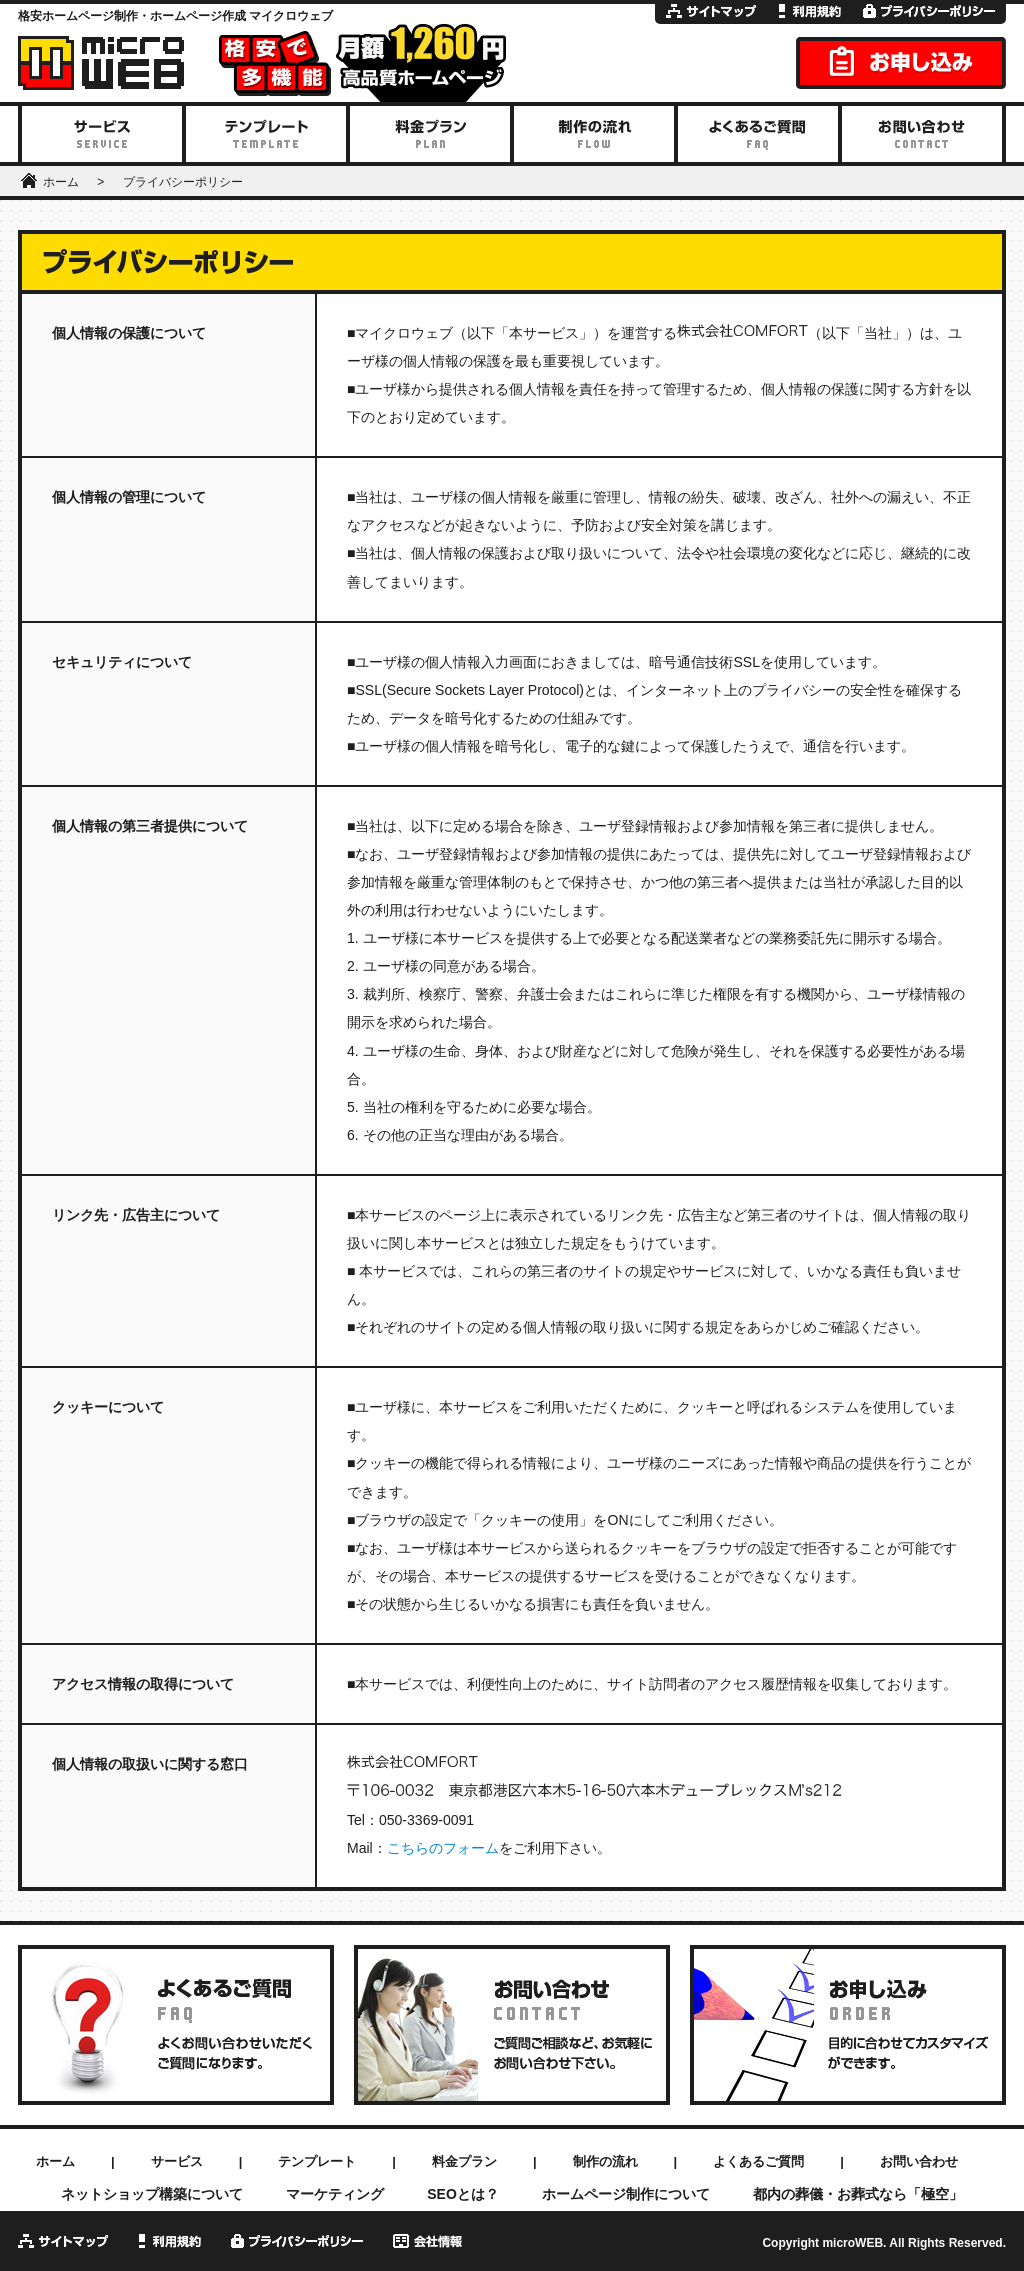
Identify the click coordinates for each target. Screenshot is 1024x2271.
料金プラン (464, 2161)
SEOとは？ (463, 2194)
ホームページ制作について (626, 2194)
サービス (177, 2161)
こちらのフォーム (443, 1848)
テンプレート (317, 2161)
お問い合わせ (919, 2161)
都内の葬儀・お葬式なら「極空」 (858, 2194)
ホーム (61, 182)
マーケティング (335, 2194)
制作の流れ (605, 2161)
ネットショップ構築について (152, 2194)
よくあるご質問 (758, 2161)
